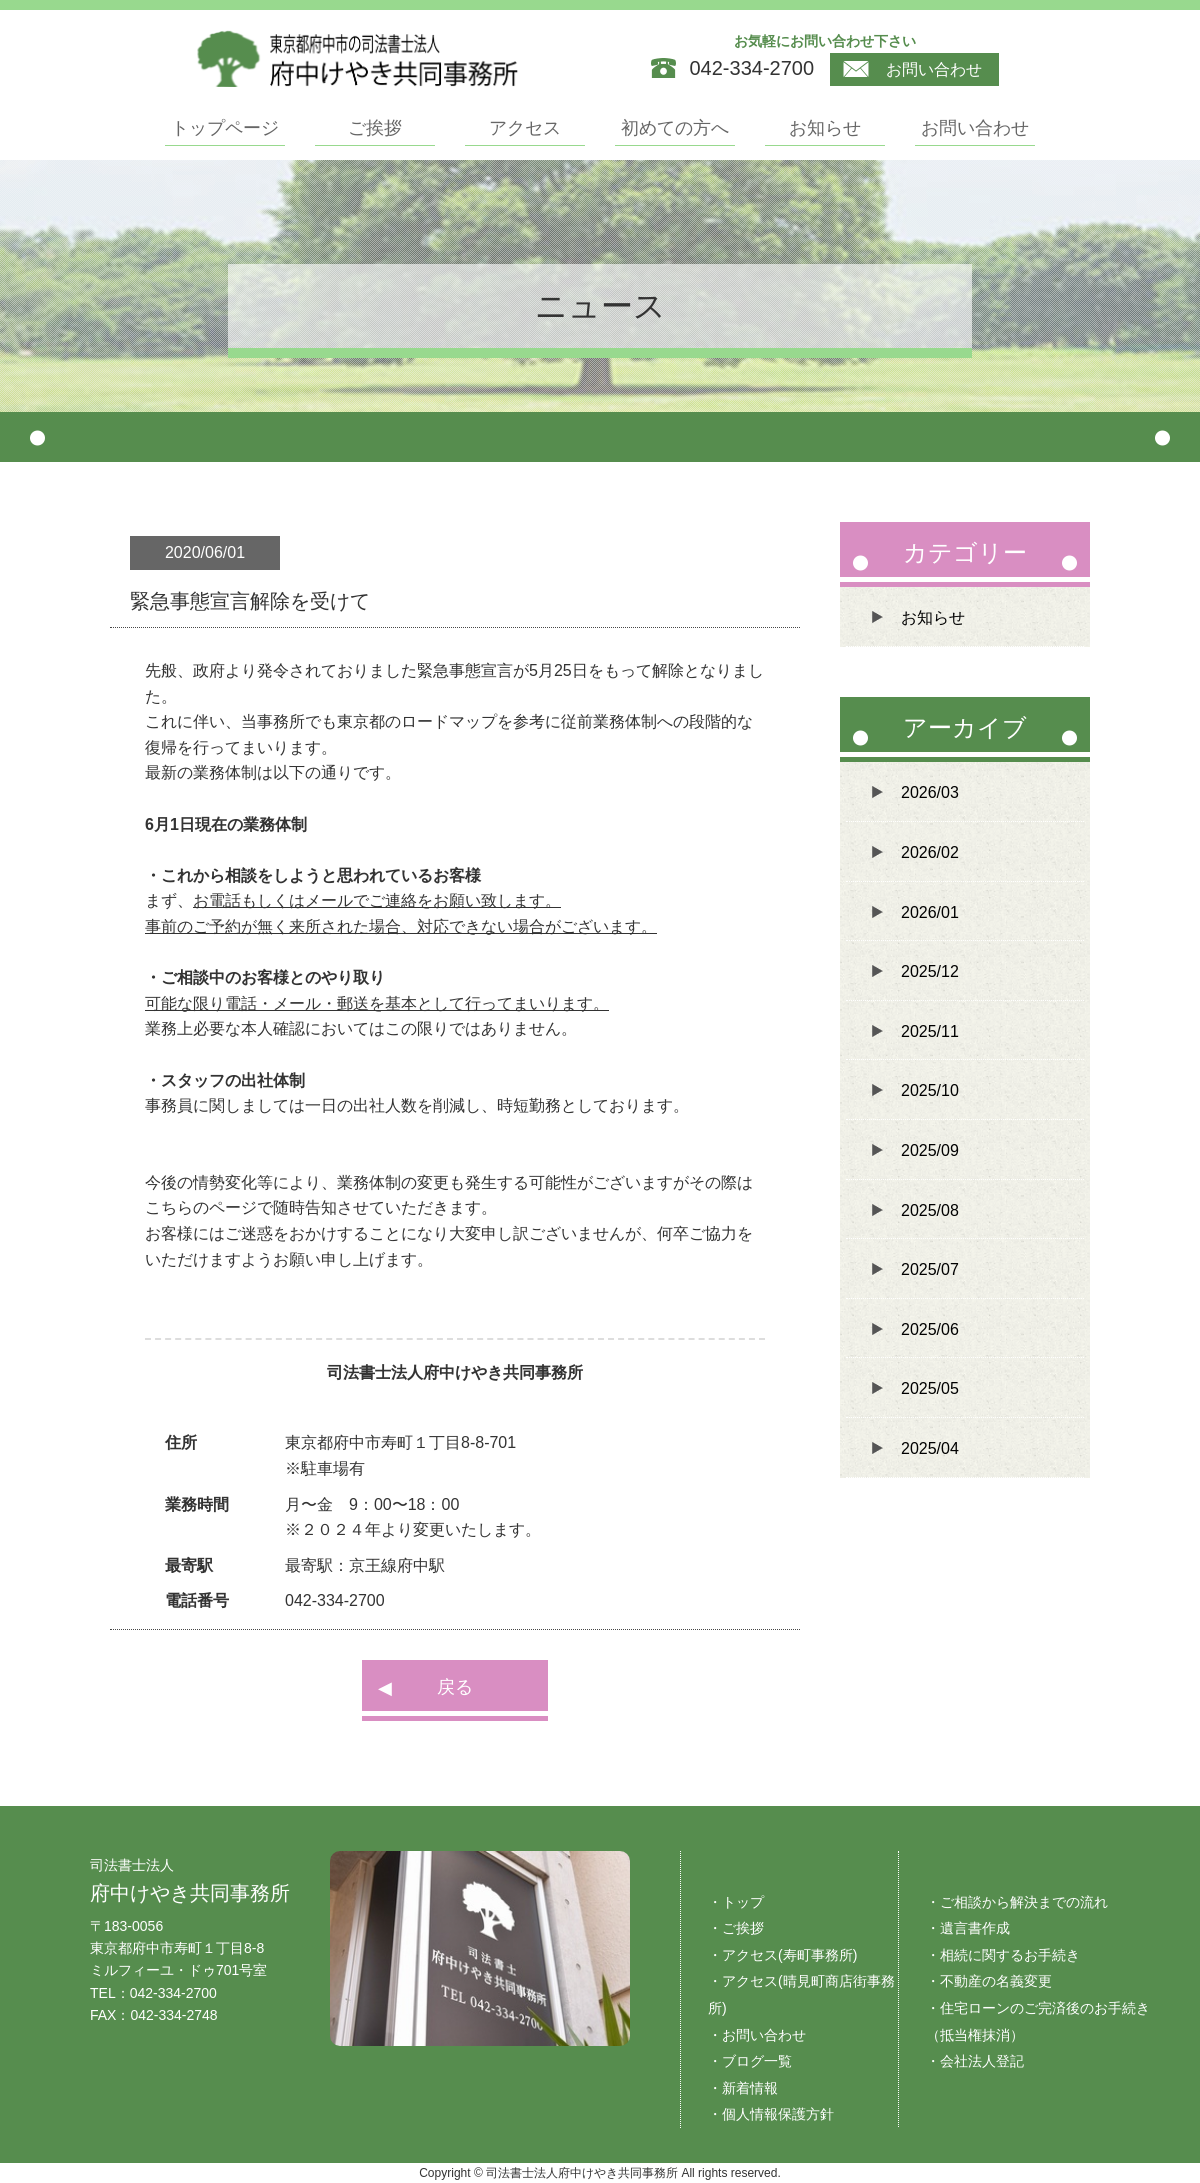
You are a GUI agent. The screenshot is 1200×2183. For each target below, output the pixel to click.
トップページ (225, 128)
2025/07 (930, 1269)
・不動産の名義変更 (989, 1981)
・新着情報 (743, 2088)
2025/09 (930, 1150)
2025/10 (930, 1090)
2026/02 (930, 852)
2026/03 (930, 792)
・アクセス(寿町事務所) (782, 1955)
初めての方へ (675, 128)
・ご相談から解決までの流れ (1017, 1902)
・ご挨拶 (736, 1928)
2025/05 (930, 1388)
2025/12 (930, 971)
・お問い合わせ (757, 2035)
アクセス (525, 128)
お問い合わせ (912, 70)
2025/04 (930, 1448)
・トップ (736, 1902)
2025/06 (930, 1329)
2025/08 (930, 1210)
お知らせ (825, 128)
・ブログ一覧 (750, 2061)
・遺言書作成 (968, 1928)
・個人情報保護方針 (771, 2114)
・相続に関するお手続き (1003, 1955)
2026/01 (930, 912)
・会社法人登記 (975, 2061)
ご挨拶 (375, 128)
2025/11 (930, 1031)
